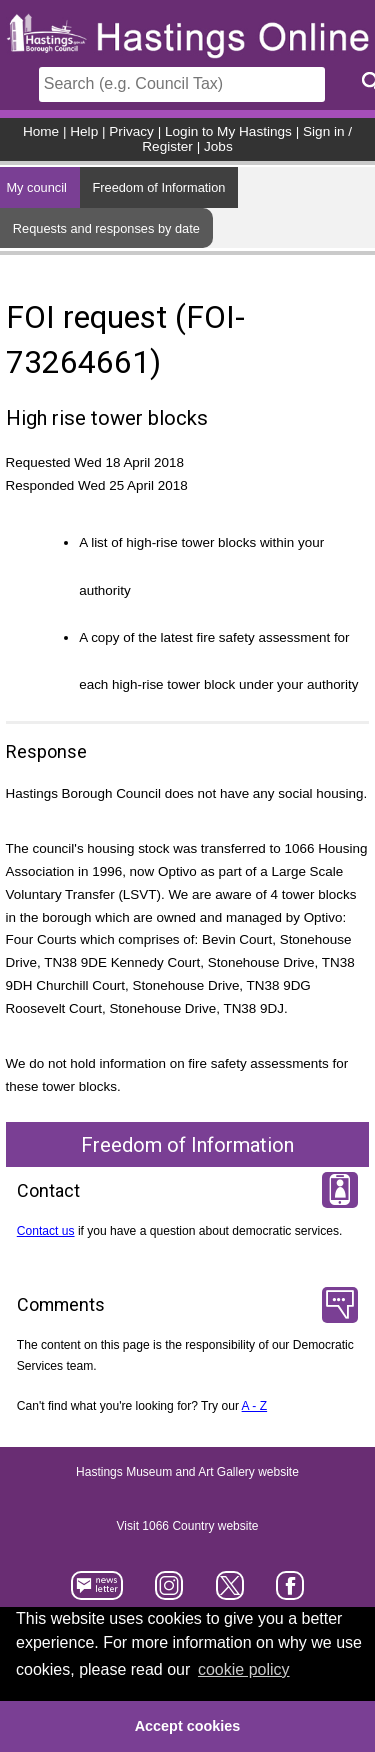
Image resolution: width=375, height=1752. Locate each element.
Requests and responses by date (106, 228)
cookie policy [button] (244, 1669)
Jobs (218, 146)
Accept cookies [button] (188, 1726)
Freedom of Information (158, 187)
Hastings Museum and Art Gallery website (187, 1473)
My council (36, 187)
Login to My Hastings (228, 131)
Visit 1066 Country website (188, 1527)
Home (41, 131)
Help (84, 131)
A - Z (255, 1406)
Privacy (131, 131)
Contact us (46, 1231)
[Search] (182, 84)
